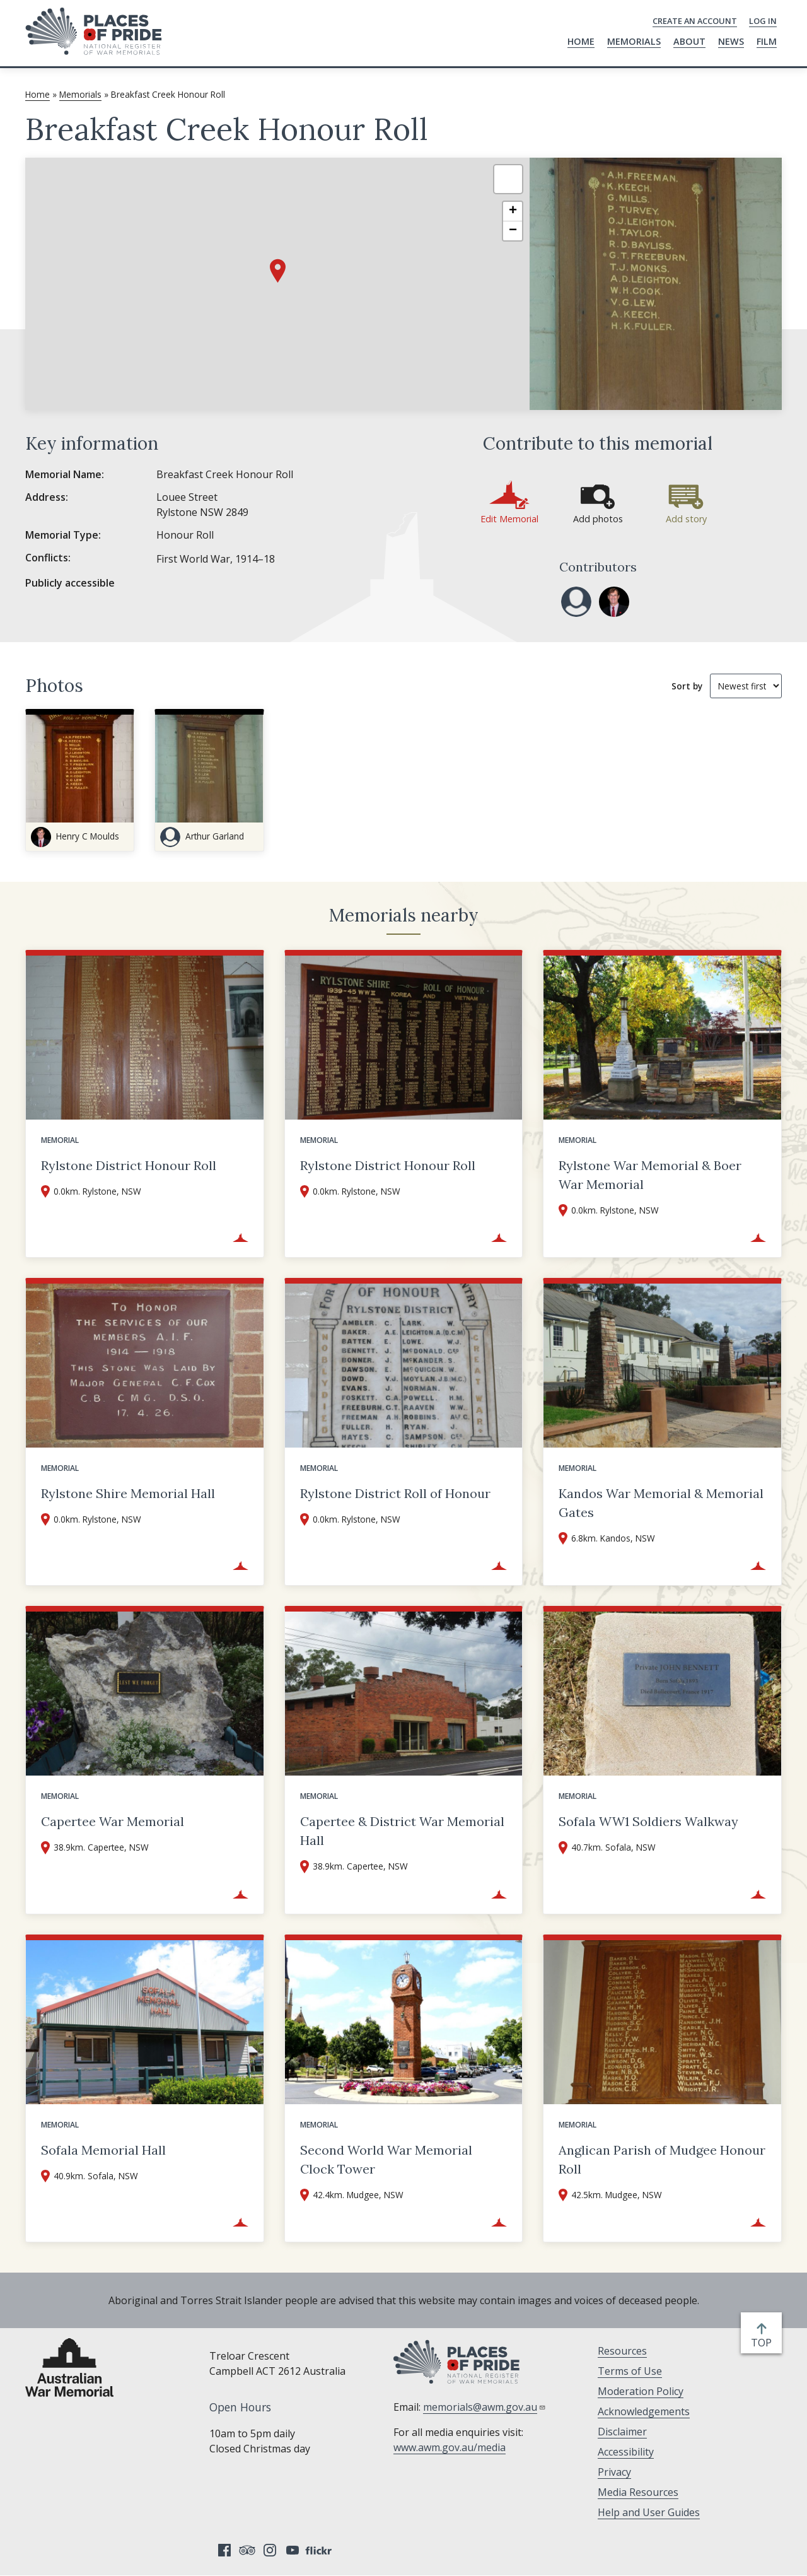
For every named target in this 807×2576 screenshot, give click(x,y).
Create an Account (695, 20)
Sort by (686, 686)
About (689, 41)
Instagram (270, 2550)
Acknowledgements (644, 2411)
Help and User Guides (649, 2512)
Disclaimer (622, 2431)
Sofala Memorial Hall (103, 2150)
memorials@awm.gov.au (484, 2407)
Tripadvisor (247, 2550)
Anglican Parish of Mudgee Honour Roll (662, 2159)
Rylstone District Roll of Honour (395, 1493)
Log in (763, 20)
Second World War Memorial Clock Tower (386, 2159)
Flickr (320, 2550)
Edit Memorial (509, 519)
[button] (278, 271)
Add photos (598, 519)
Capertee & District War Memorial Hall (402, 1830)
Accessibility (626, 2452)
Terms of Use (630, 2371)
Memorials (634, 41)
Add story (686, 519)
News (731, 41)
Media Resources (638, 2492)
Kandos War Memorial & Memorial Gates (661, 1502)
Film (767, 41)
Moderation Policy (640, 2391)
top (764, 2342)
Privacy (614, 2472)
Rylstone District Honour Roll (128, 1165)
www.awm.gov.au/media (449, 2447)
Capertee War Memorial (112, 1821)
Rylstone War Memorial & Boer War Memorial (650, 1174)
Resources (622, 2351)
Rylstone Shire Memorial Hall (128, 1493)
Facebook (224, 2550)
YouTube (292, 2550)
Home (581, 41)
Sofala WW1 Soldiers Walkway (648, 1821)
